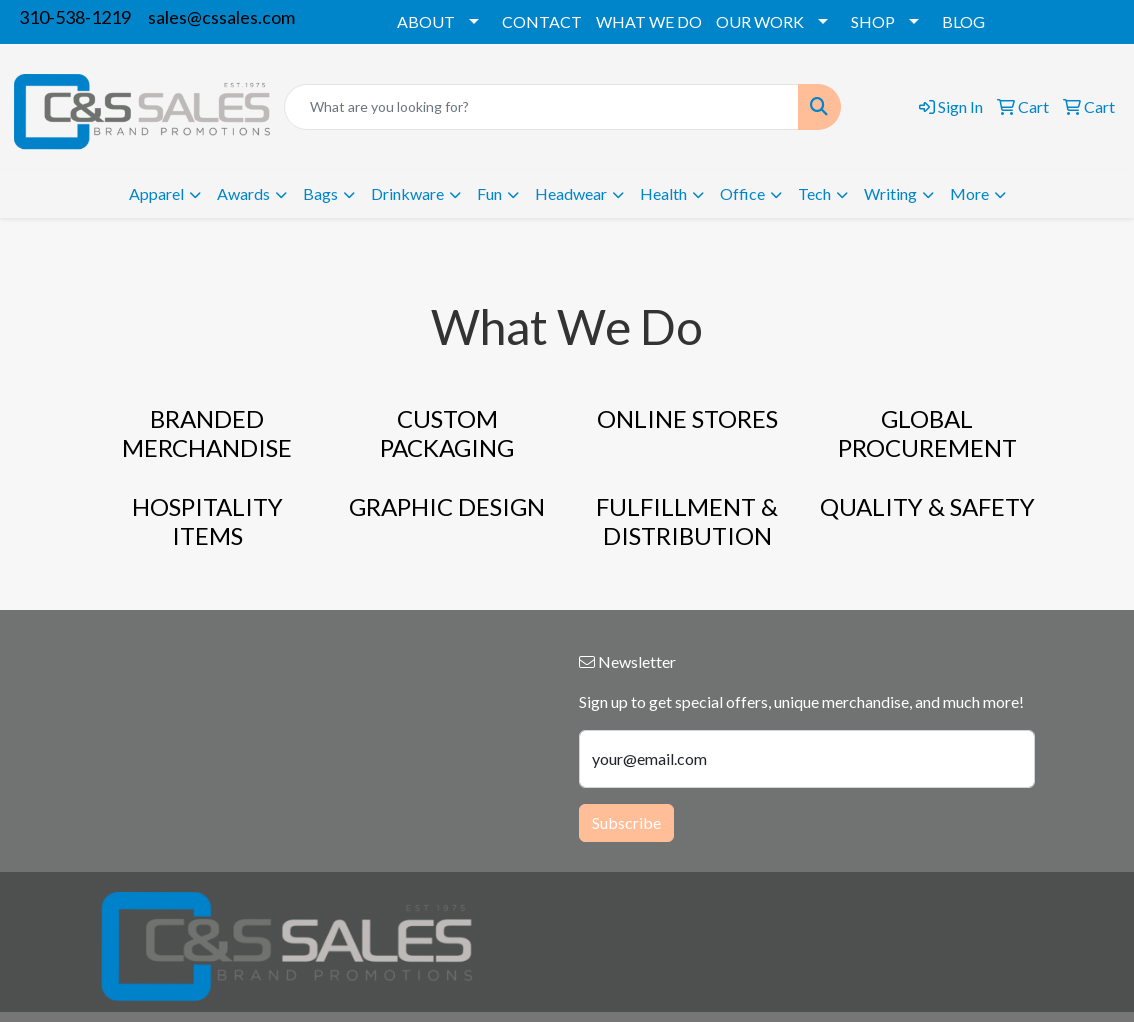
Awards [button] (243, 193)
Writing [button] (890, 193)
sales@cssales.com (221, 17)
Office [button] (742, 193)
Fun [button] (489, 193)
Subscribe (626, 822)
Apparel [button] (156, 193)
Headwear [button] (571, 193)
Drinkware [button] (407, 193)
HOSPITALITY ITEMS (207, 521)
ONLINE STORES (687, 418)
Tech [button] (814, 193)
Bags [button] (320, 193)
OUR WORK (760, 21)
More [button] (969, 193)
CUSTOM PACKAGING (447, 433)
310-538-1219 (75, 17)
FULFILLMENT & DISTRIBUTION (687, 521)
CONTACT (542, 21)
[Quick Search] (541, 107)
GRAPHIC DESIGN (447, 506)
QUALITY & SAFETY (927, 506)
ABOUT (426, 21)
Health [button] (663, 193)
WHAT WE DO (649, 21)
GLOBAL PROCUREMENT (927, 433)
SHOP (873, 21)
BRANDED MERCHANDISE (207, 433)
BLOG (963, 21)
